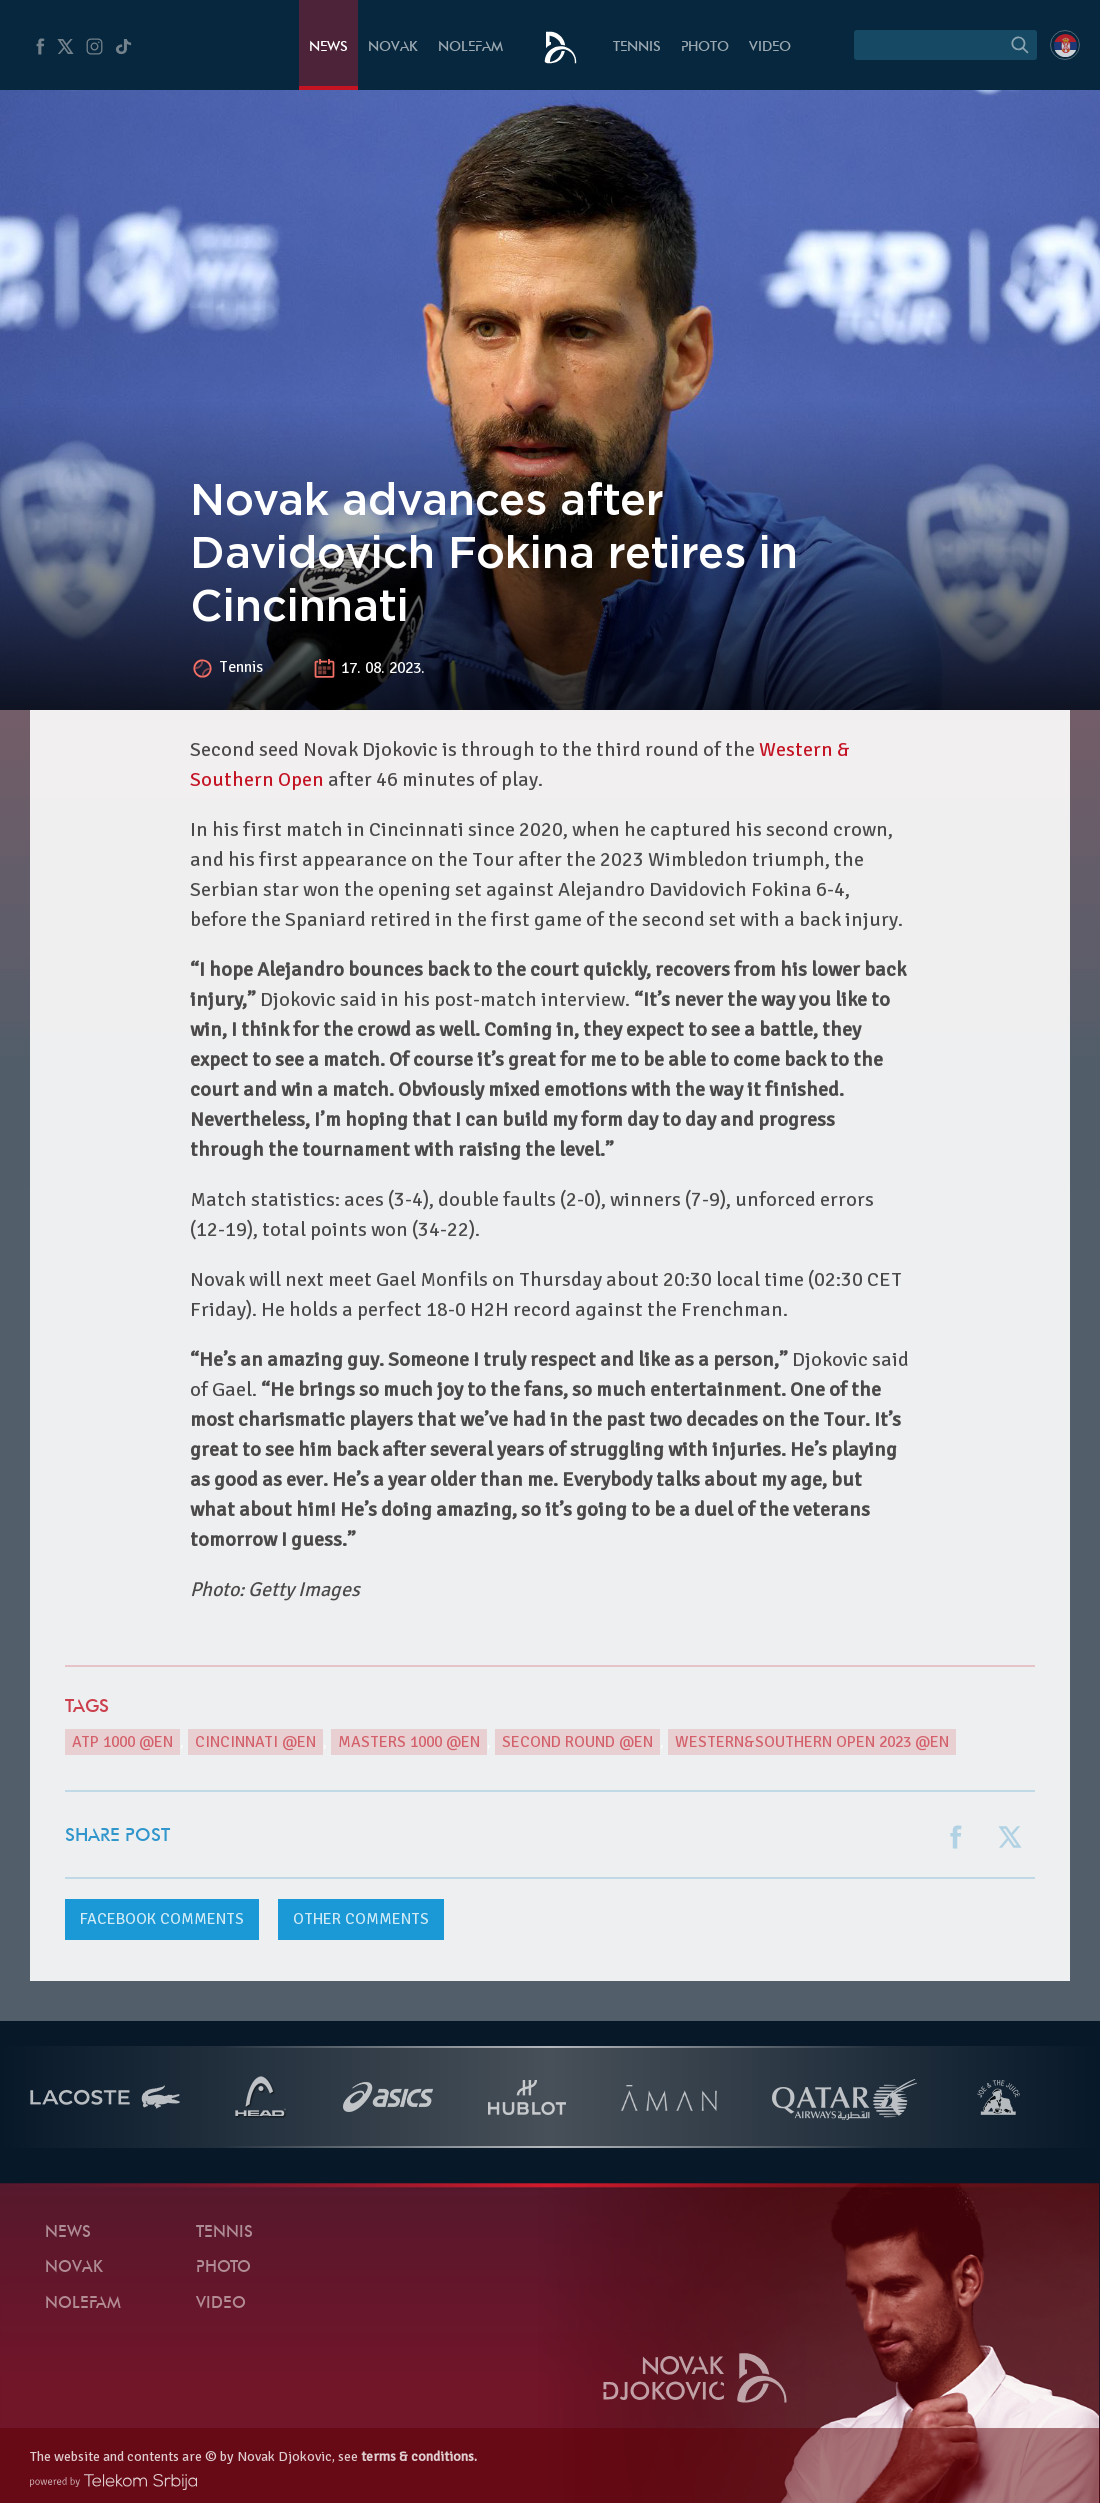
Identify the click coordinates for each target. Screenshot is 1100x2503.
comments (162, 1919)
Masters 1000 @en (409, 1742)
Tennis (637, 47)
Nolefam (470, 47)
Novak (393, 47)
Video (770, 47)
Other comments (361, 1919)
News (328, 47)
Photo (705, 47)
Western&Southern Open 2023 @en (812, 1742)
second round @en (577, 1742)
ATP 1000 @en (122, 1742)
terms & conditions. (419, 2456)
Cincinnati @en (255, 1742)
